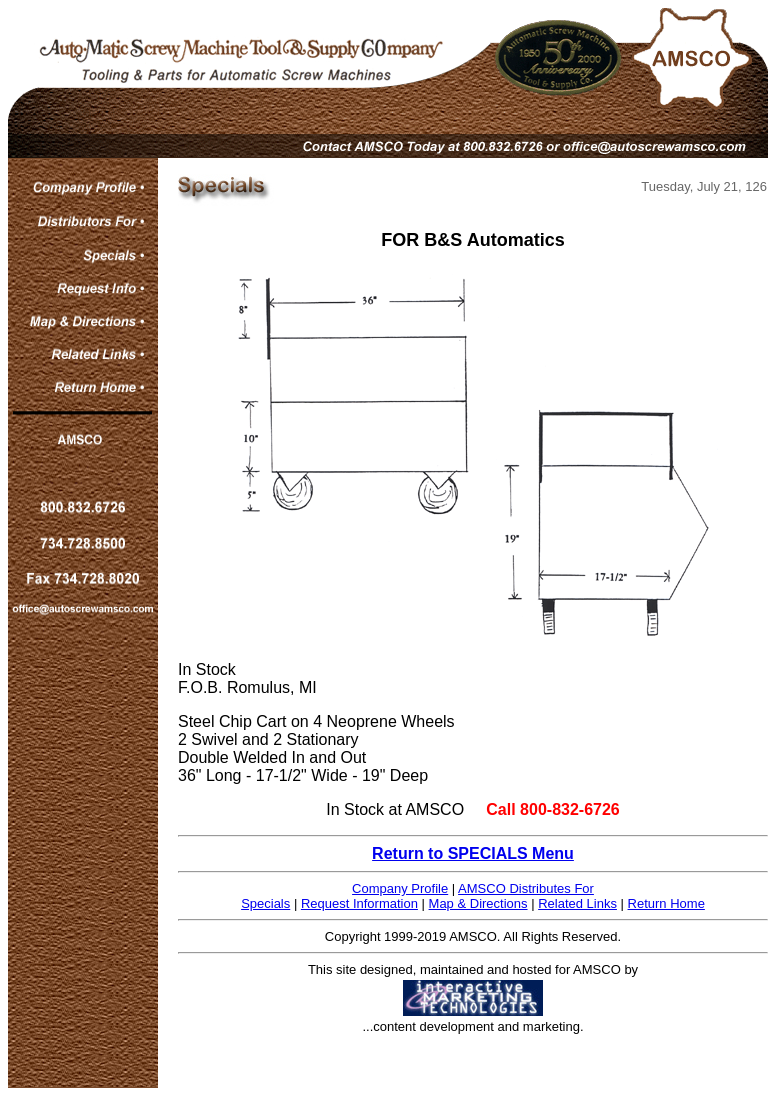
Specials (265, 903)
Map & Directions (478, 903)
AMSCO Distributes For (526, 888)
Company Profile (400, 888)
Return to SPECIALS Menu (473, 853)
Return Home (666, 903)
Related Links (577, 903)
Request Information (359, 903)
